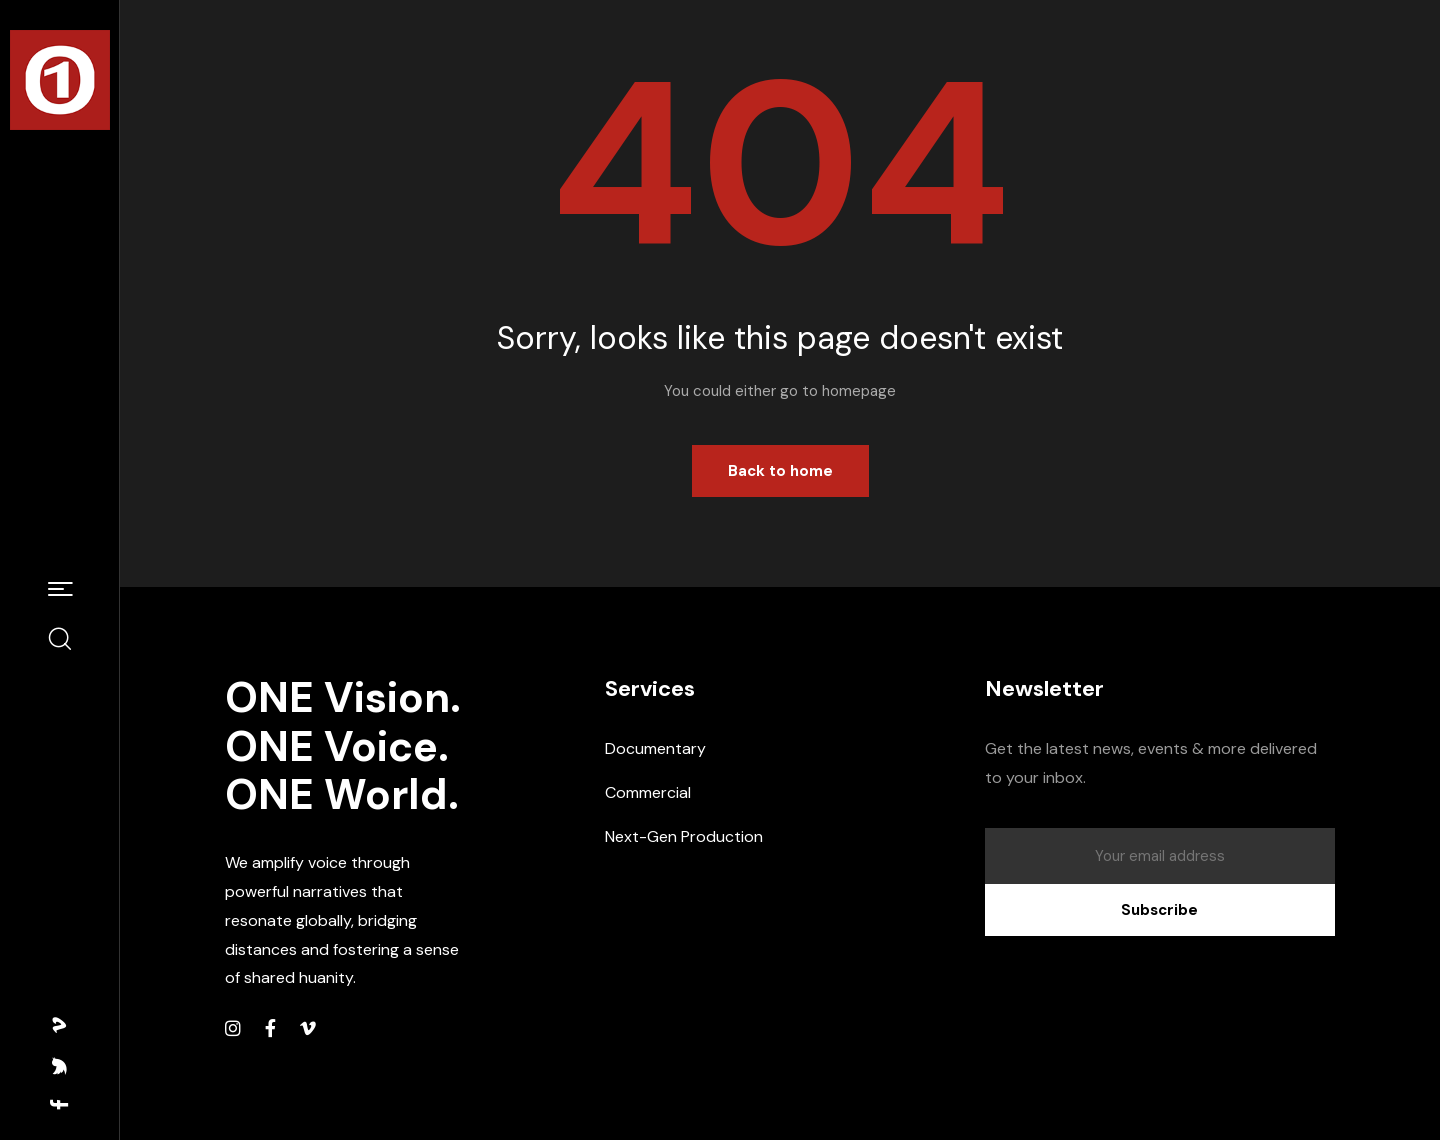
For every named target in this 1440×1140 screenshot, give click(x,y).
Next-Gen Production (684, 836)
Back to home (780, 471)
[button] (60, 590)
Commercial (648, 792)
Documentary (655, 748)
